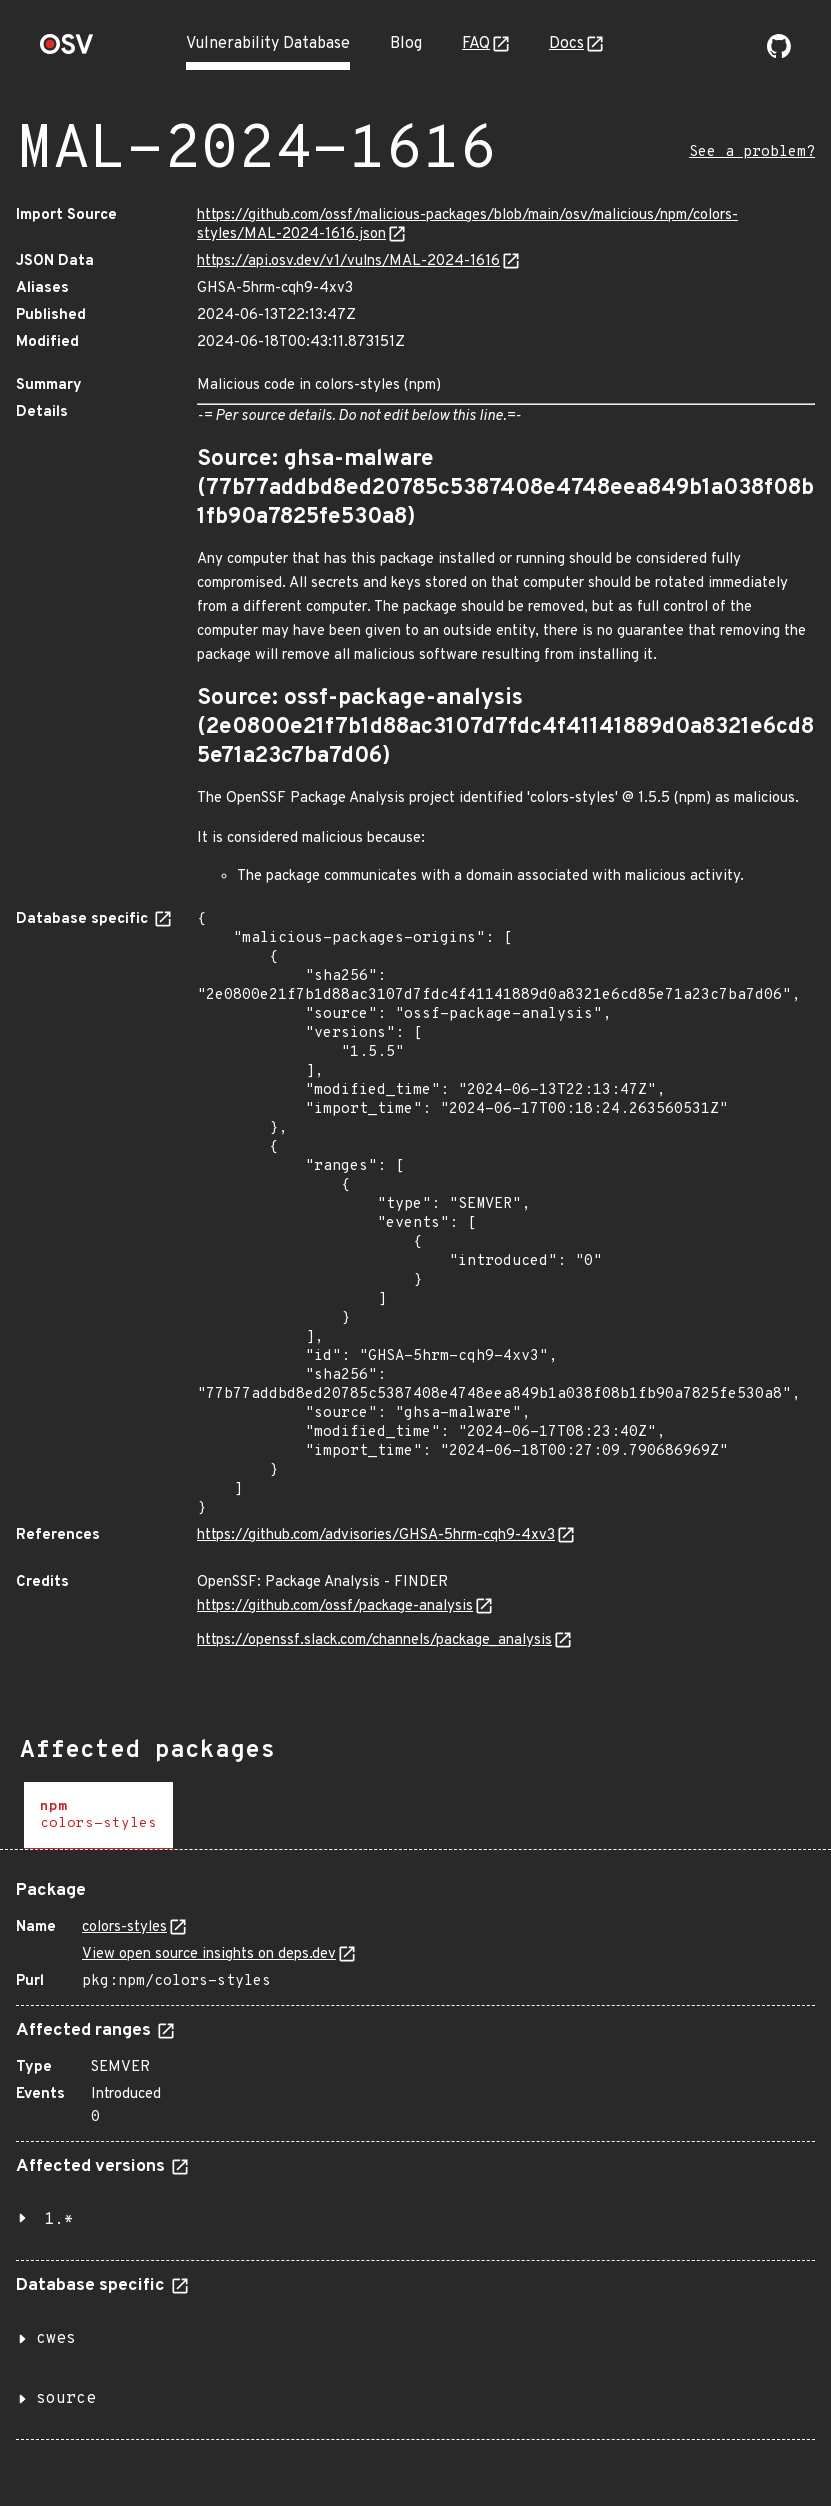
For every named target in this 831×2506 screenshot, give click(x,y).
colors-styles (124, 1927)
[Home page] (67, 50)
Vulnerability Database (268, 44)
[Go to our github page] (779, 54)
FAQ (476, 44)
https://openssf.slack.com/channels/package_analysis (374, 1640)
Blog (406, 44)
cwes (56, 2339)
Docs (566, 44)
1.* (59, 2220)
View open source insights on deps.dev (209, 1954)
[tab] (98, 1815)
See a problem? (752, 152)
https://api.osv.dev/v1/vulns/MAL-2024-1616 (348, 261)
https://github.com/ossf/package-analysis (335, 1606)
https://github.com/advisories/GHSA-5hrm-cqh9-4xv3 (376, 1535)
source (66, 2399)
